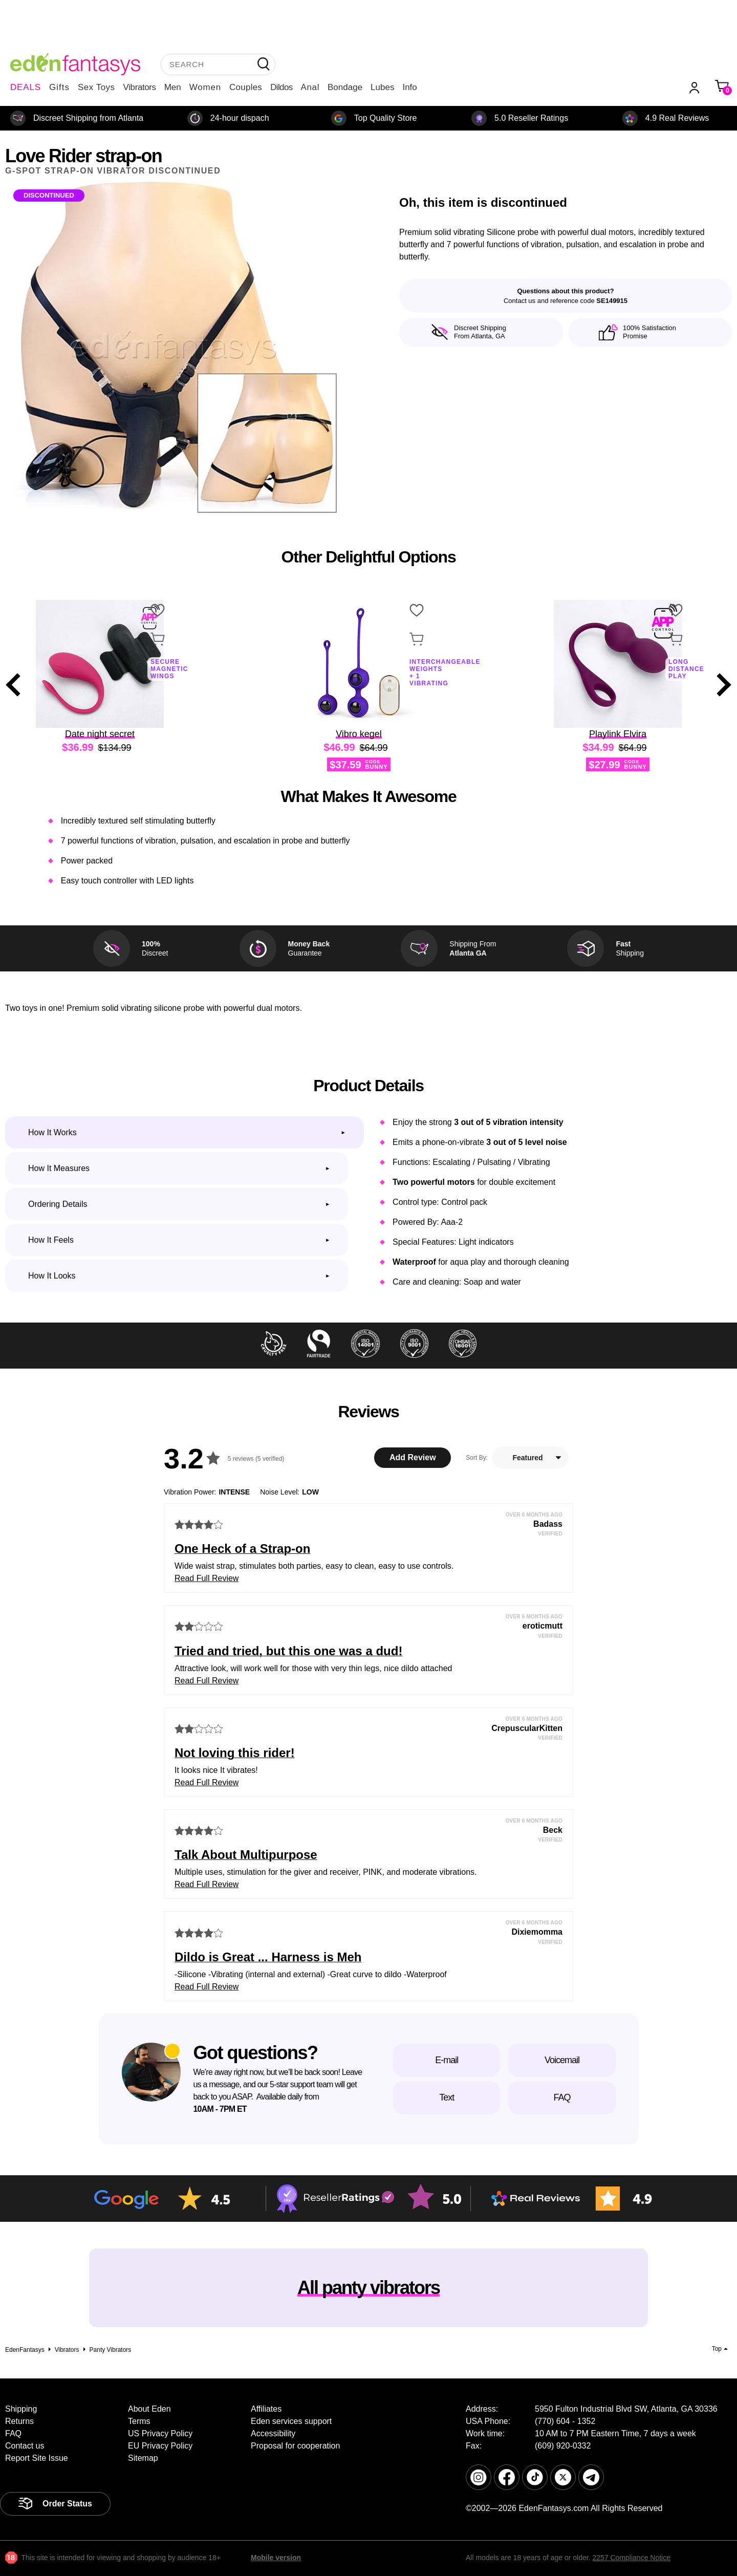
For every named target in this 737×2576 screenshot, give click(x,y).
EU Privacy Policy (160, 2445)
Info (409, 87)
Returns (19, 2421)
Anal (310, 87)
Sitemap (143, 2458)
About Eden (149, 2409)
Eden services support (291, 2421)
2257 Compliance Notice (631, 2557)
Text (446, 2097)
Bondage (345, 87)
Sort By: (477, 1457)
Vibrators (139, 87)
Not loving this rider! (235, 1753)
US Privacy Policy (160, 2433)
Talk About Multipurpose (246, 1854)
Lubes (382, 87)
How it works (52, 1132)
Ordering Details (58, 1204)
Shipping (21, 2409)
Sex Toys (96, 87)
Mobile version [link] (276, 2557)
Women (205, 87)
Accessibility (273, 2433)
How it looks (51, 1275)
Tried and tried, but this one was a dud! (288, 1651)
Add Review (412, 1457)
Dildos (281, 87)
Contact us (24, 2445)
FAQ (561, 2097)
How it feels (51, 1240)
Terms (139, 2421)
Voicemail (562, 2060)
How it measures (59, 1168)
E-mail (446, 2060)
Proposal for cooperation (295, 2445)
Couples (245, 87)
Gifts (59, 87)
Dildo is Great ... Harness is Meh (268, 1957)
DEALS (25, 87)
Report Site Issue (36, 2458)
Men (172, 87)
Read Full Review (207, 1578)
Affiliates (266, 2409)
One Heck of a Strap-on (242, 1548)
